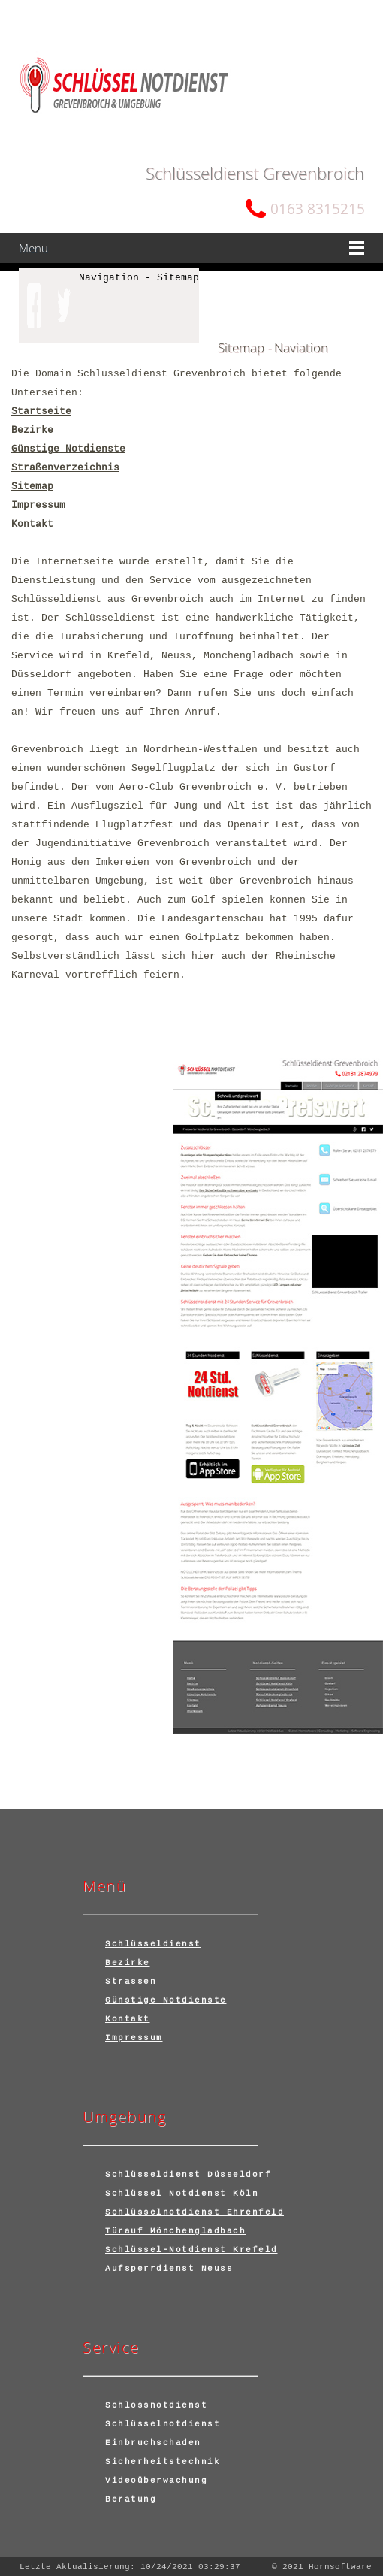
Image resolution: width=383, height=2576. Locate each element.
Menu (33, 247)
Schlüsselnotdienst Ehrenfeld (194, 2211)
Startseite (41, 411)
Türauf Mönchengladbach (175, 2230)
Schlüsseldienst (153, 1943)
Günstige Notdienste (68, 449)
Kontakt (32, 524)
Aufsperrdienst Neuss (169, 2268)
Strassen (130, 1981)
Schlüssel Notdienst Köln (181, 2192)
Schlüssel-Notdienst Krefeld (191, 2249)
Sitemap (32, 486)
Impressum (38, 505)
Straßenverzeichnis (65, 467)
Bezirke (32, 430)
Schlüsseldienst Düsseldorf (188, 2174)
